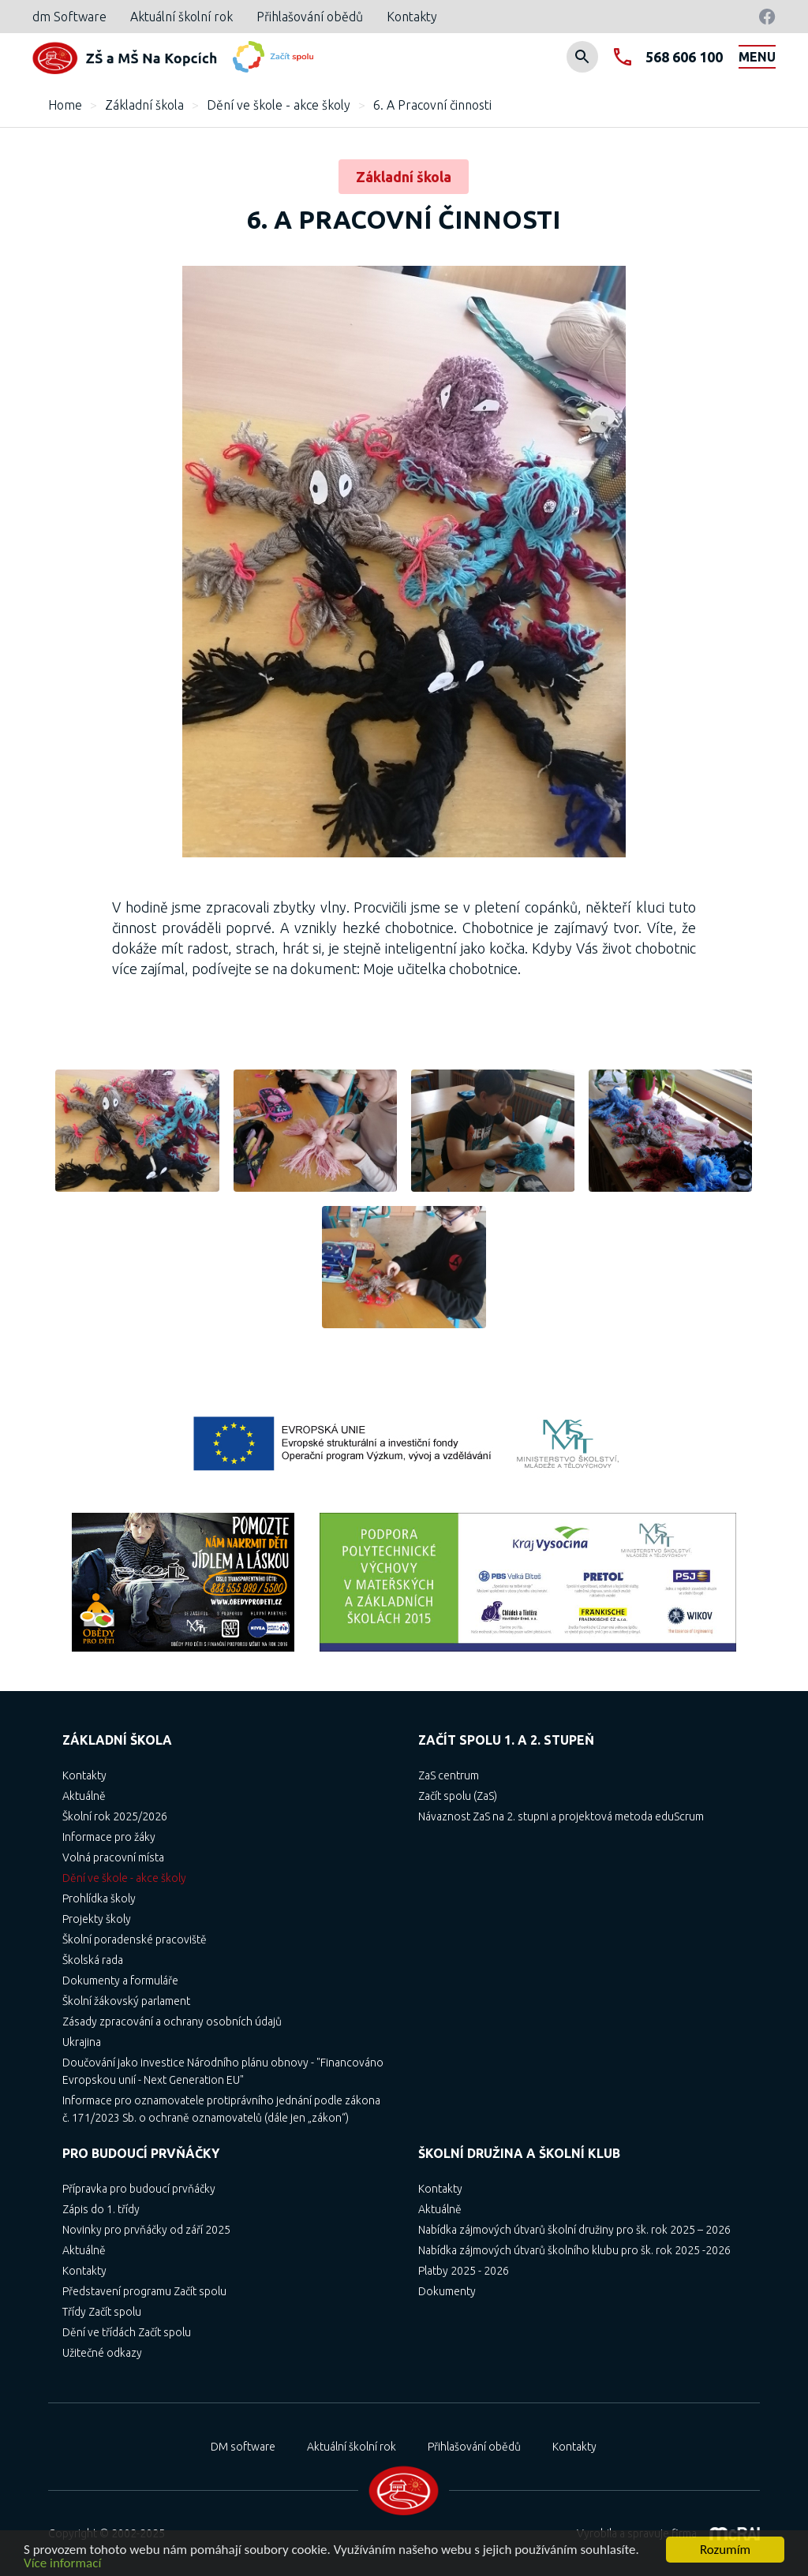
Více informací (62, 2563)
